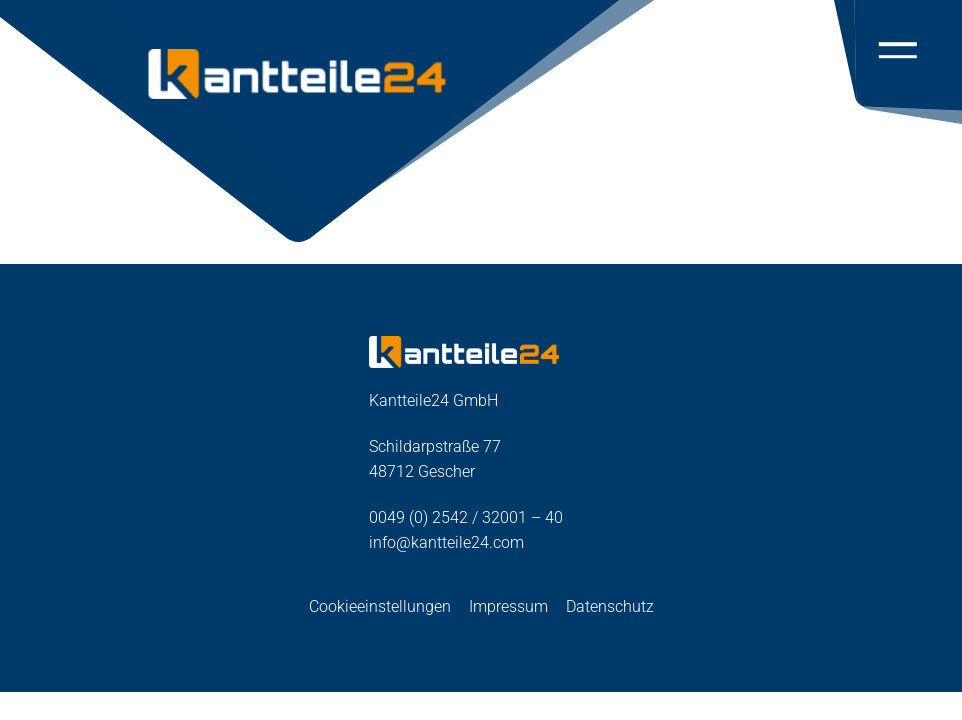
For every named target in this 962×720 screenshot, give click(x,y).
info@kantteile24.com (446, 542)
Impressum (508, 606)
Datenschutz (610, 606)
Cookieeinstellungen (380, 606)
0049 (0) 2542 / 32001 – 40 (466, 517)
